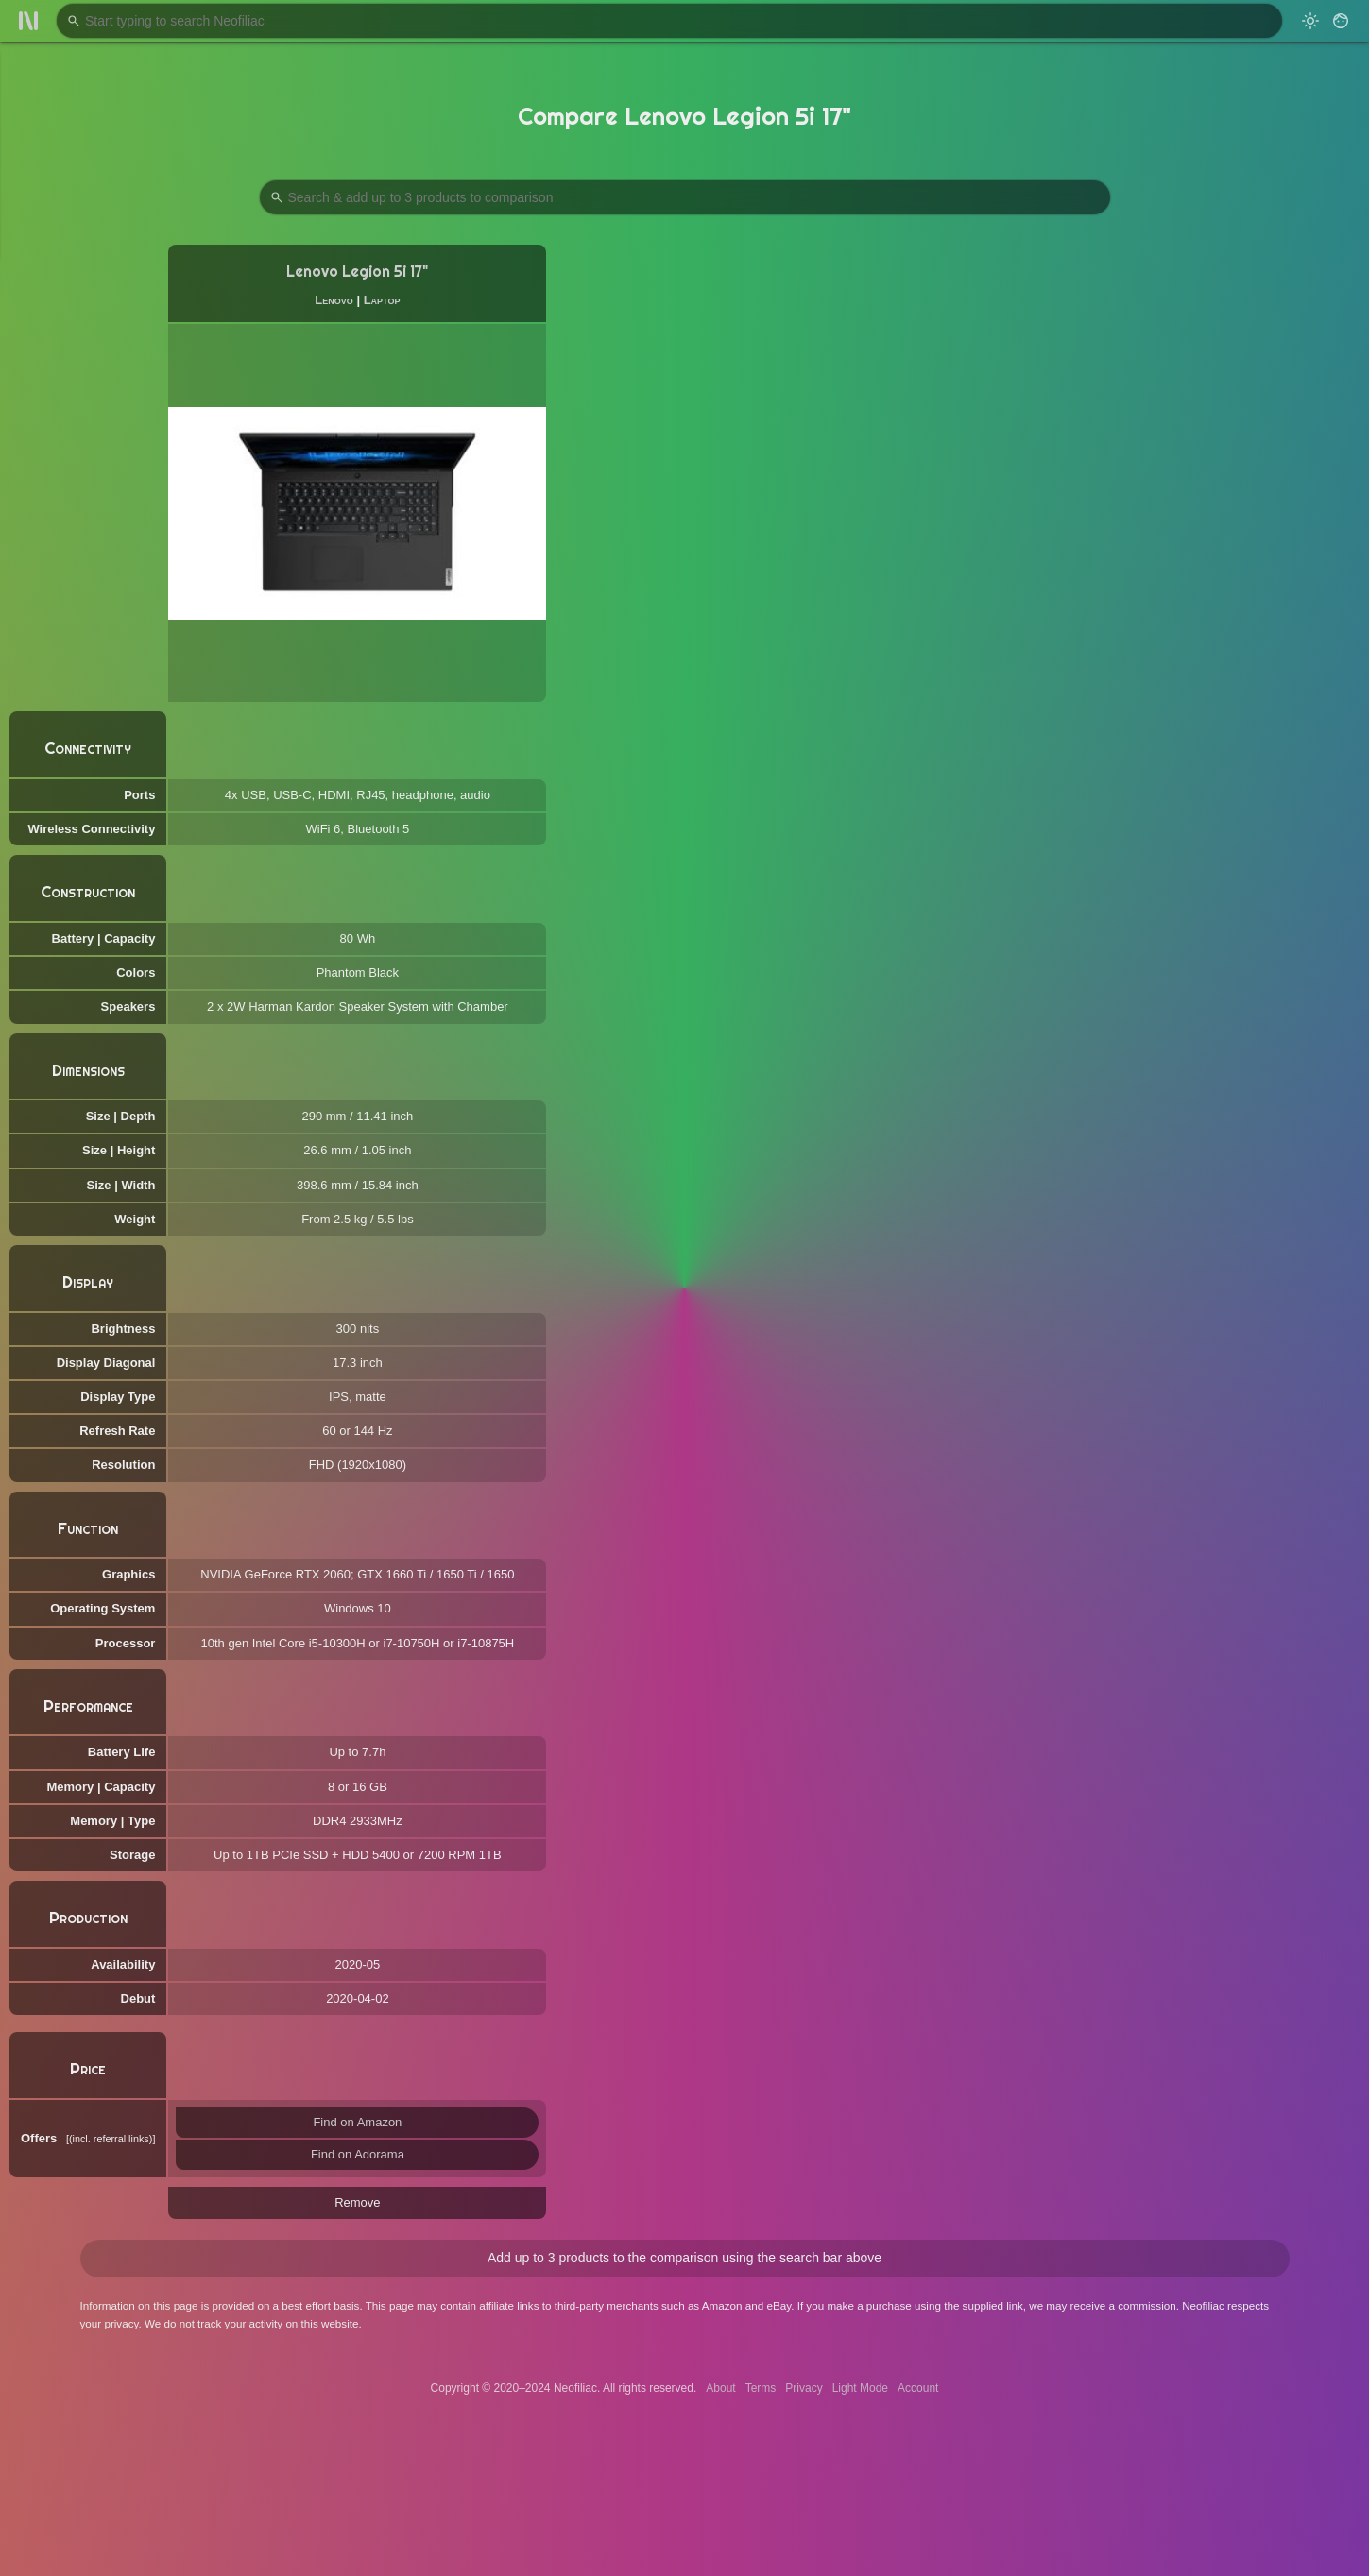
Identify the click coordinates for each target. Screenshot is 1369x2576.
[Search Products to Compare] (685, 197)
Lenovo (333, 300)
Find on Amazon (357, 2122)
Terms (761, 2388)
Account (918, 2388)
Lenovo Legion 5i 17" (357, 271)
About (720, 2388)
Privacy (803, 2388)
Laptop (382, 300)
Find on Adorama (357, 2154)
